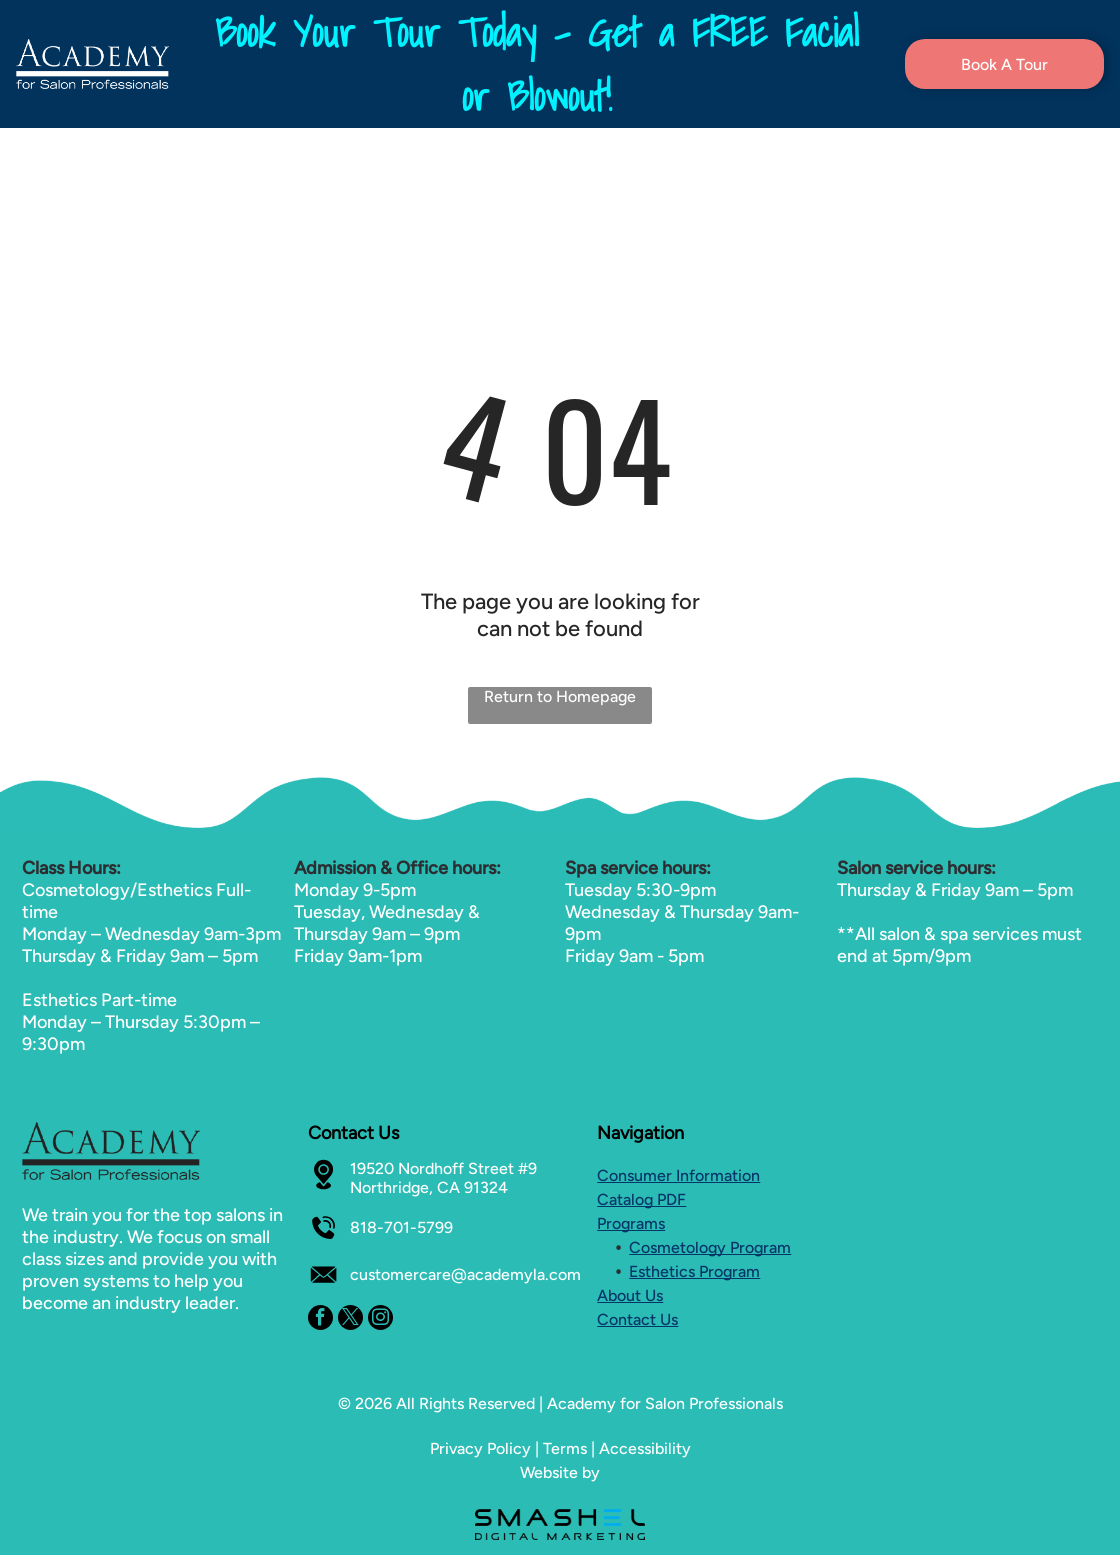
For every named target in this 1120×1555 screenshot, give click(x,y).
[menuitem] (348, 158)
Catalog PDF (641, 1199)
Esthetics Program (694, 1271)
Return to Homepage (560, 696)
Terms (565, 1448)
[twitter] (350, 1320)
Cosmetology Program (710, 1247)
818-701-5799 (401, 1227)
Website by (560, 1472)
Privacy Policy (480, 1448)
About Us (630, 1295)
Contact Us (637, 1319)
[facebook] (320, 1320)
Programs (631, 1223)
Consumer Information (678, 1175)
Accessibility (645, 1448)
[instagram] (380, 1320)
